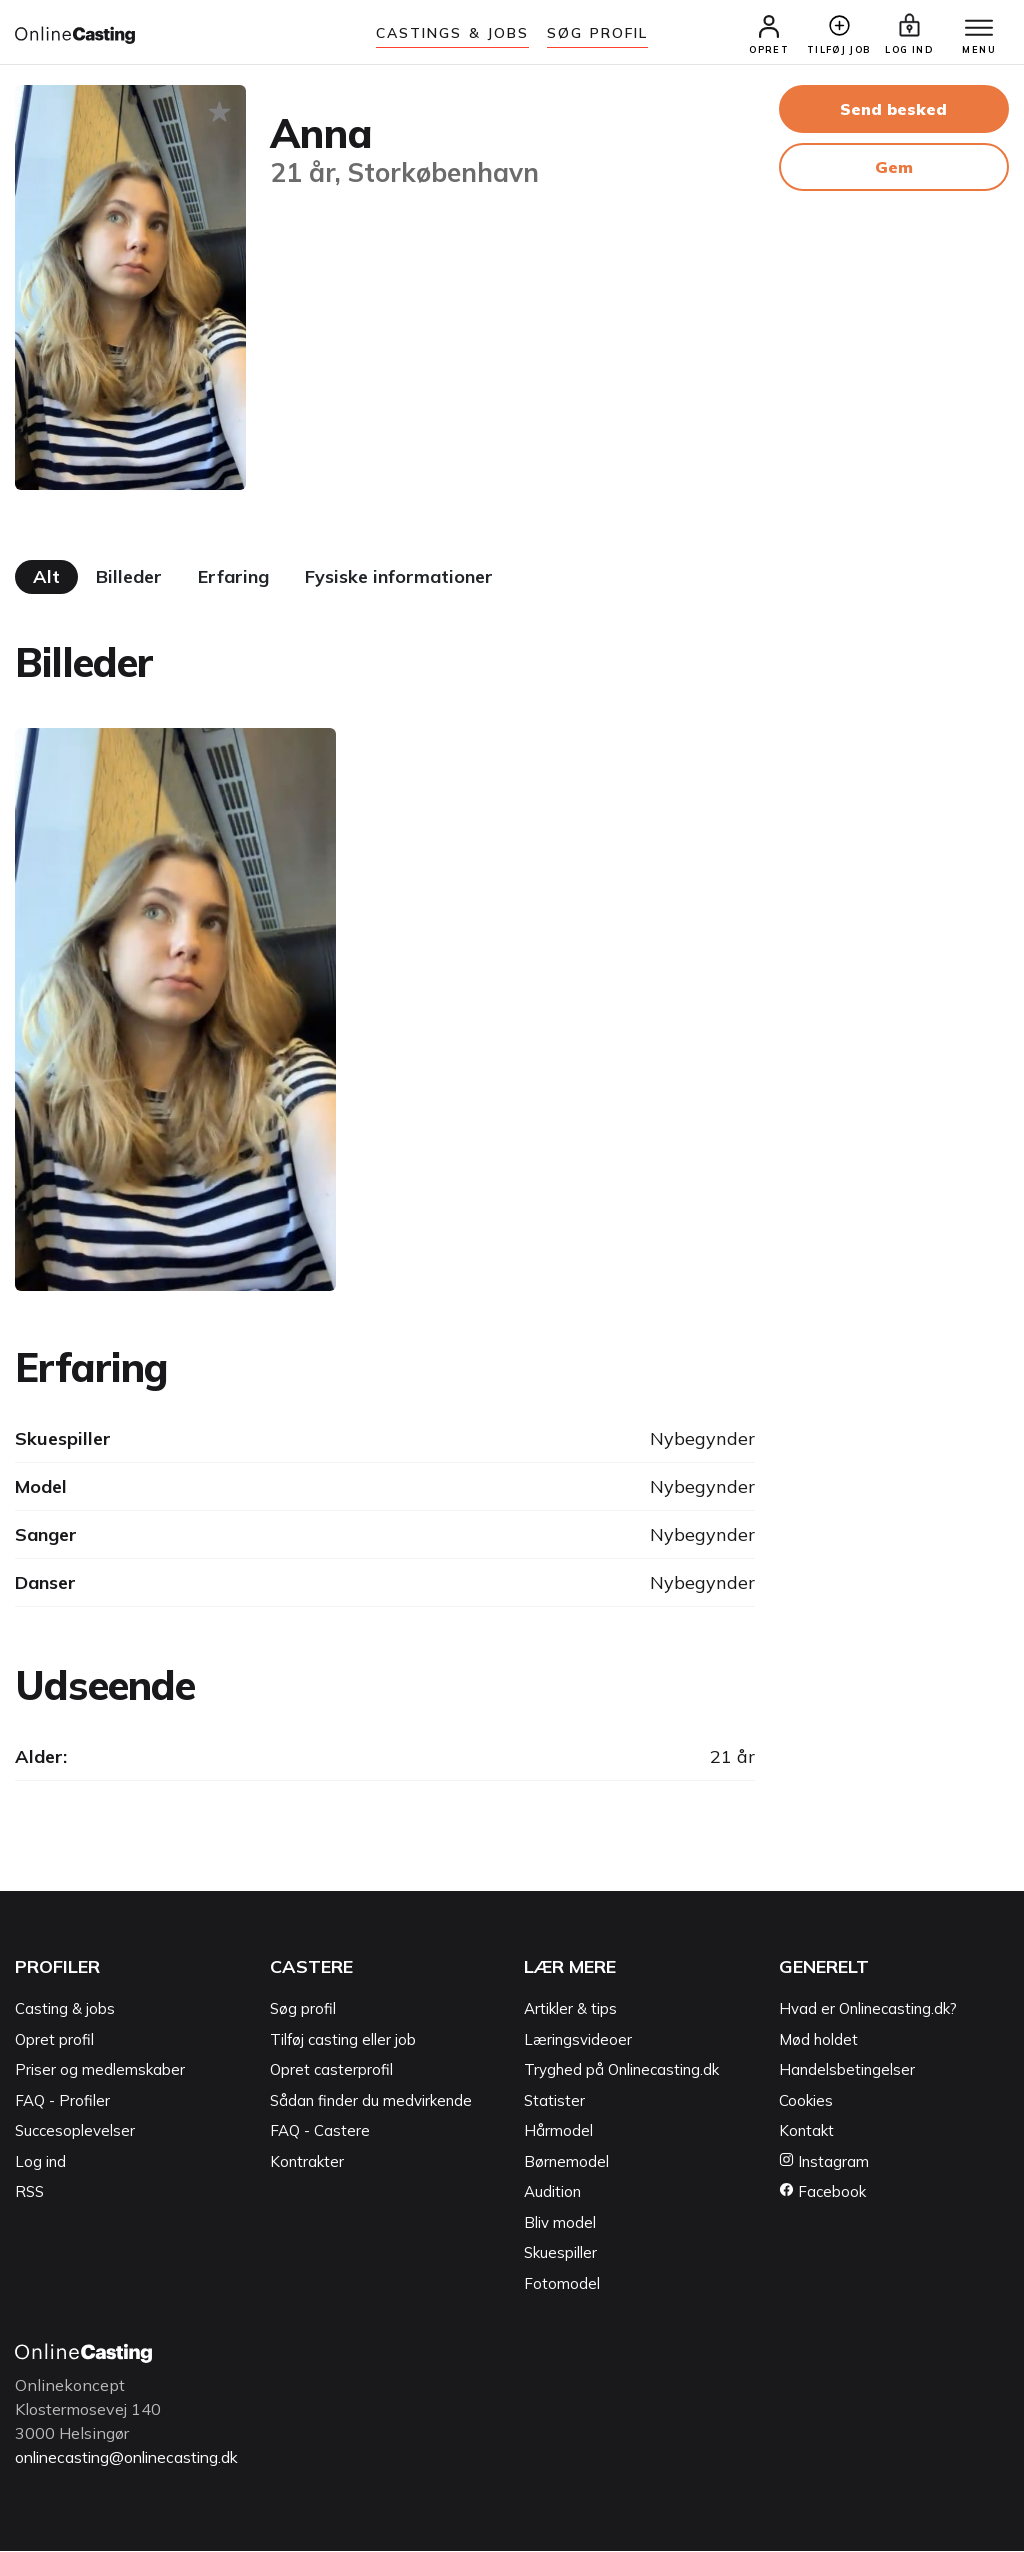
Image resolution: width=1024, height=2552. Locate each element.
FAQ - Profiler (62, 2102)
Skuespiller (560, 2254)
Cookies (806, 2102)
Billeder (129, 578)
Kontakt (806, 2132)
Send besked (893, 111)
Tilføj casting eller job (343, 2041)
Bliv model (560, 2224)
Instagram (824, 2163)
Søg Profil (597, 33)
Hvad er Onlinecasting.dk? (868, 2010)
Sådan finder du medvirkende (371, 2102)
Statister (554, 2102)
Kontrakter (307, 2163)
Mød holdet (818, 2041)
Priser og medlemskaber (100, 2071)
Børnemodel (566, 2163)
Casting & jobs (65, 2010)
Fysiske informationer (399, 578)
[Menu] (974, 30)
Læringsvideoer (578, 2041)
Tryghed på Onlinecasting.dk (621, 2071)
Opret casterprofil (331, 2071)
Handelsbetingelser (847, 2071)
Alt (46, 578)
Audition (552, 2193)
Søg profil (303, 2010)
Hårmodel (558, 2132)
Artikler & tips (570, 2010)
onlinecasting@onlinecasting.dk (133, 2459)
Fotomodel (562, 2285)
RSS (29, 2193)
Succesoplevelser (75, 2132)
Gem (894, 169)
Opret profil (54, 2041)
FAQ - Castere (320, 2132)
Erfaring (233, 578)
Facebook (822, 2193)
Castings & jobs (453, 33)
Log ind (40, 2163)
